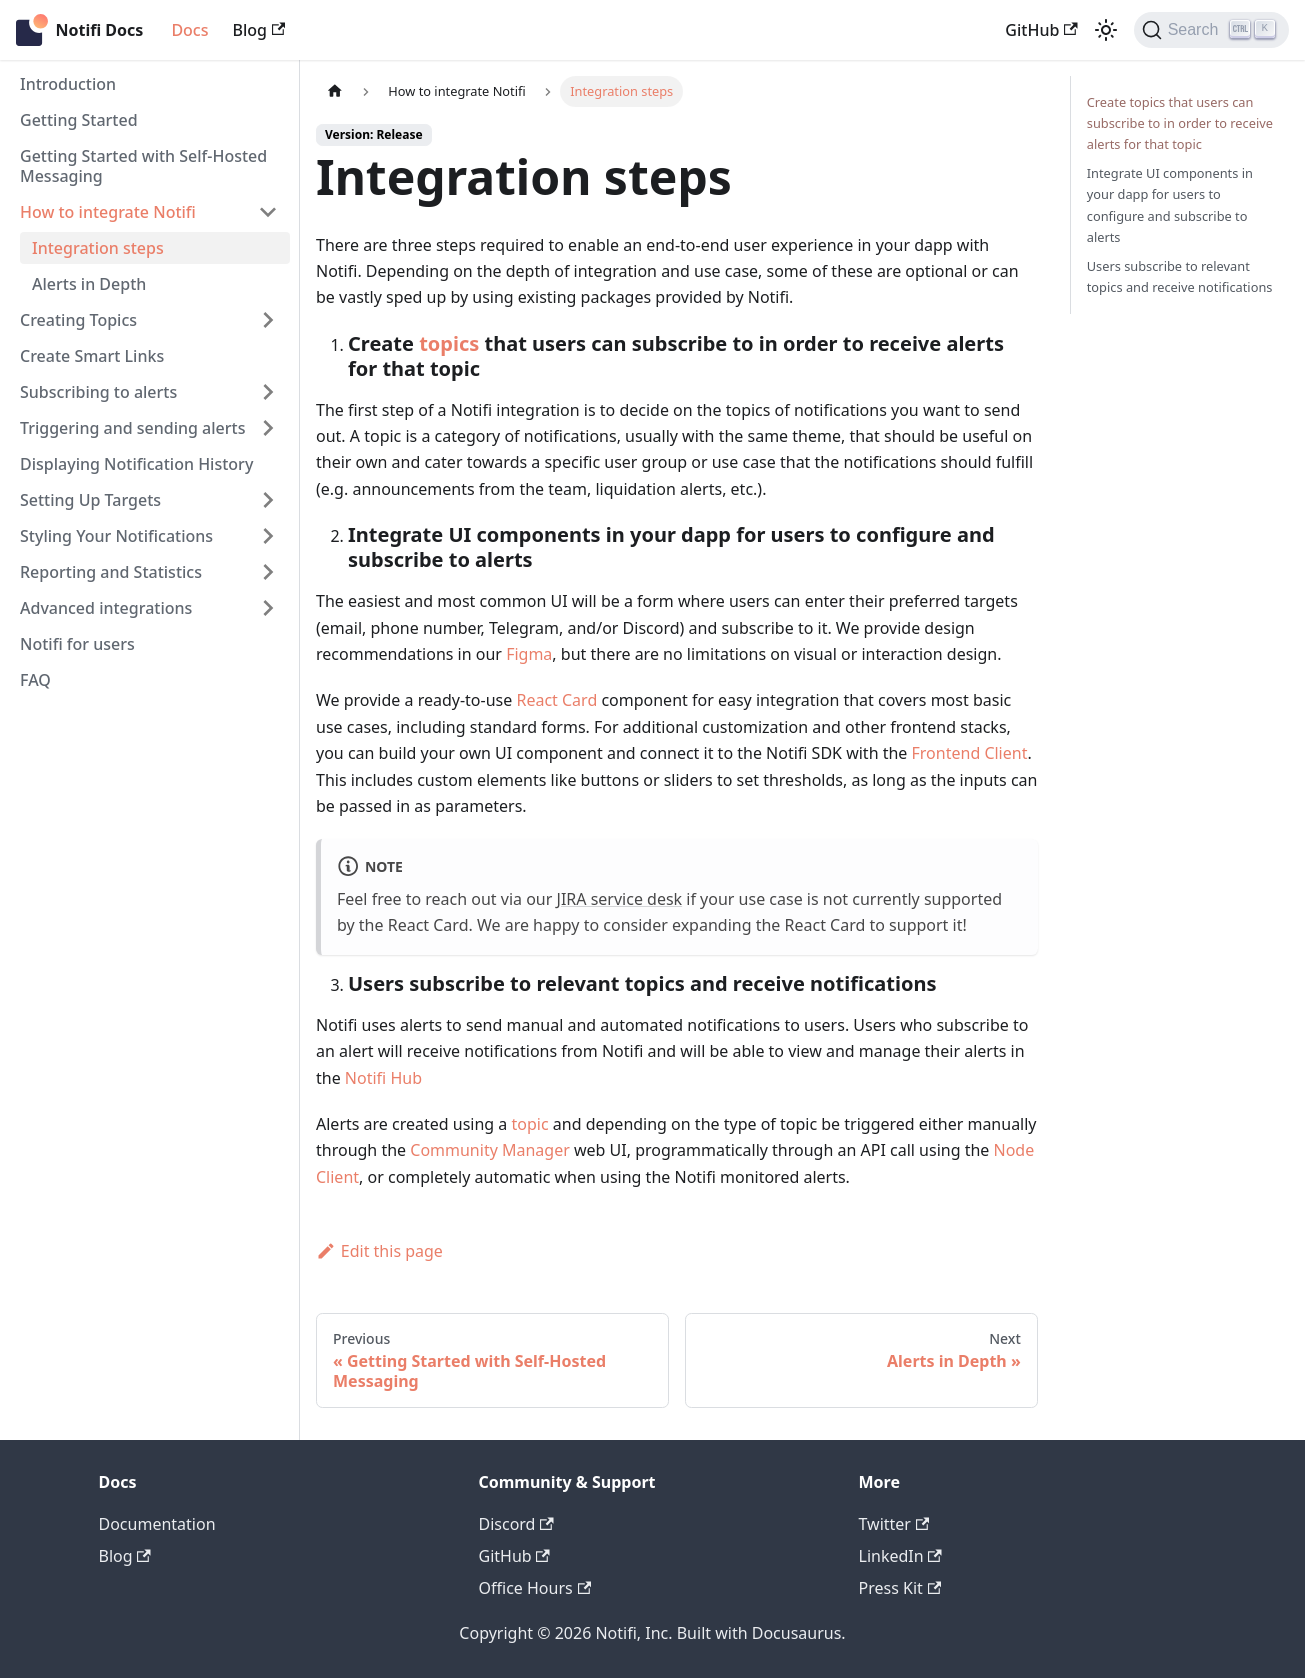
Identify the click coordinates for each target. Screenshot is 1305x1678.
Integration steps (98, 248)
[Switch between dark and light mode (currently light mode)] (1106, 30)
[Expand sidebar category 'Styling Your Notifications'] (268, 536)
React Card (556, 700)
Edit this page (379, 1251)
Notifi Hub (383, 1078)
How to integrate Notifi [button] (108, 212)
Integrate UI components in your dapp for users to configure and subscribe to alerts (1170, 204)
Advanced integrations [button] (106, 608)
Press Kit (900, 1588)
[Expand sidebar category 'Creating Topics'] (268, 320)
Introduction (68, 84)
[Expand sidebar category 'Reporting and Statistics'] (268, 572)
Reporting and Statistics (111, 572)
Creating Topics (78, 320)
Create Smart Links (92, 356)
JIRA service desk (620, 899)
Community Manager (490, 1150)
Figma (529, 654)
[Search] (1211, 30)
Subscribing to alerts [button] (98, 392)
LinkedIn (900, 1556)
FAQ (35, 680)
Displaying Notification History (136, 464)
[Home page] (335, 91)
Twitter (894, 1524)
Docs (189, 30)
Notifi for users (77, 644)
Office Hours (535, 1588)
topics (449, 343)
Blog (258, 30)
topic (530, 1124)
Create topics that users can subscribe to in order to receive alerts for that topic (1180, 123)
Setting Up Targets (90, 500)
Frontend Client (970, 753)
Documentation (157, 1524)
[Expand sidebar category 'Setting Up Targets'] (268, 500)
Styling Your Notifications (116, 536)
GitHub (1041, 30)
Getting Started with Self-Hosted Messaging (143, 166)
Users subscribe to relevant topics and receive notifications (1180, 276)
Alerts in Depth (89, 284)
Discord (516, 1524)
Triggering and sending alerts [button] (132, 428)
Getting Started (79, 120)
